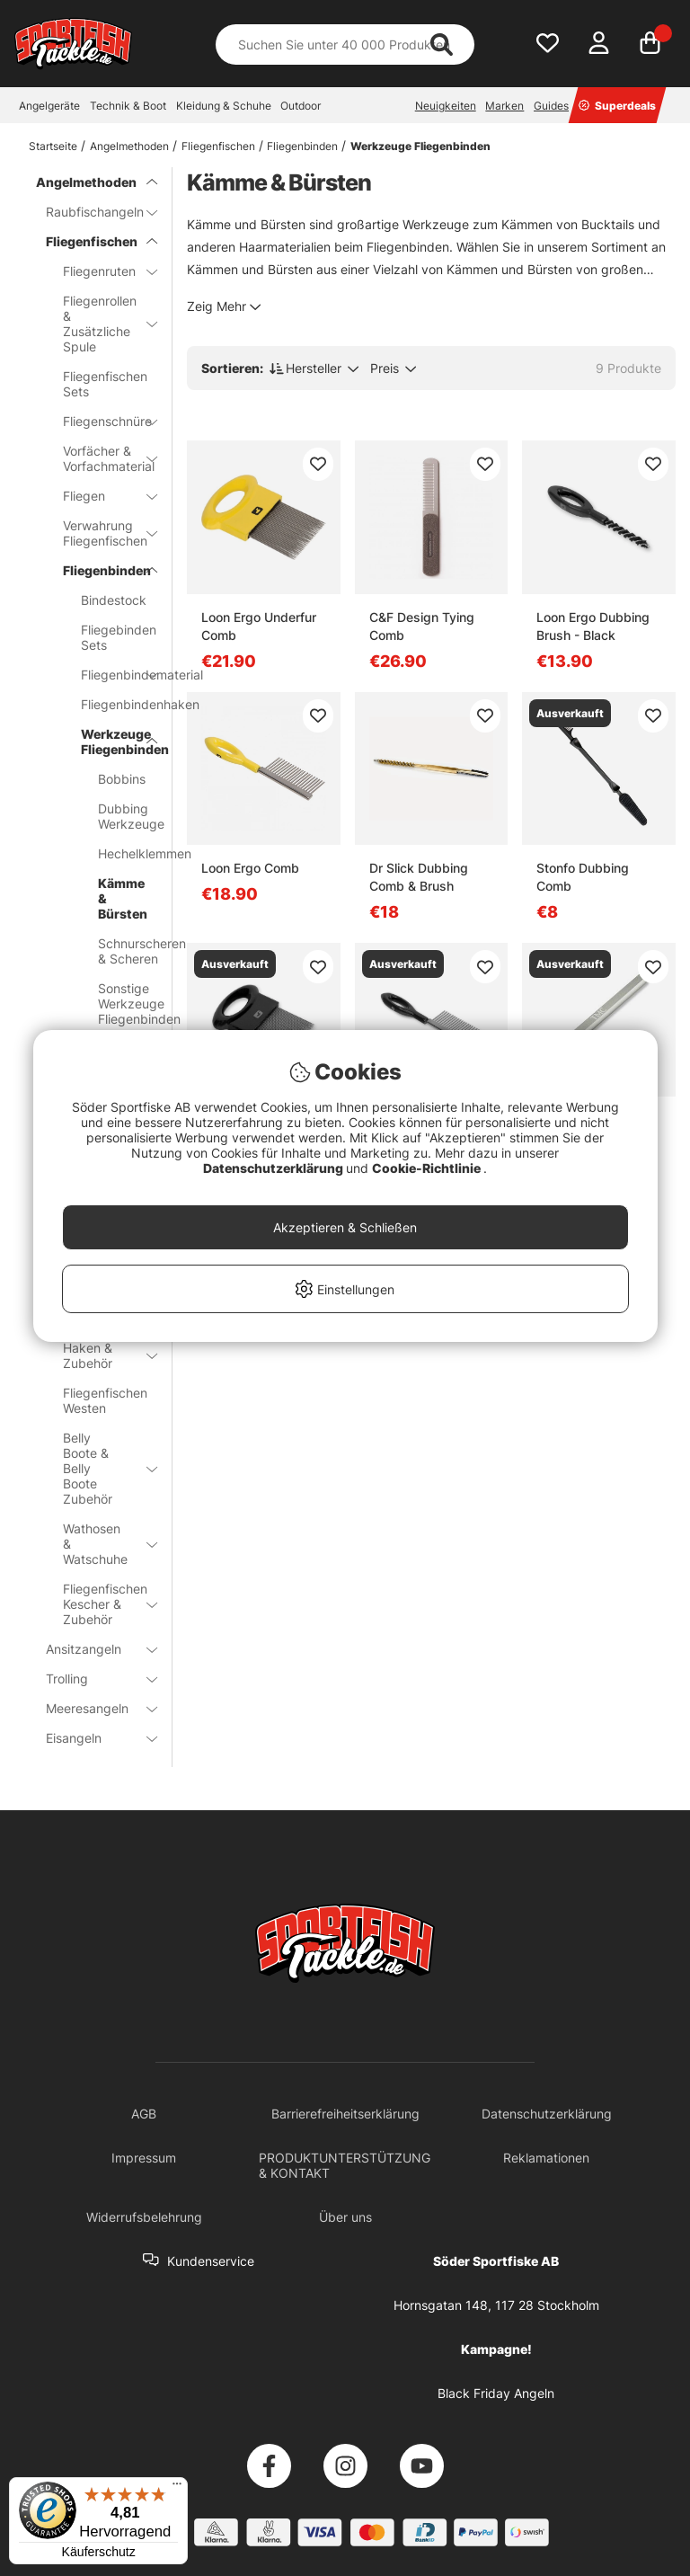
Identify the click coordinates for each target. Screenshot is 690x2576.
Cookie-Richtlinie (427, 1168)
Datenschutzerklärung (274, 1168)
